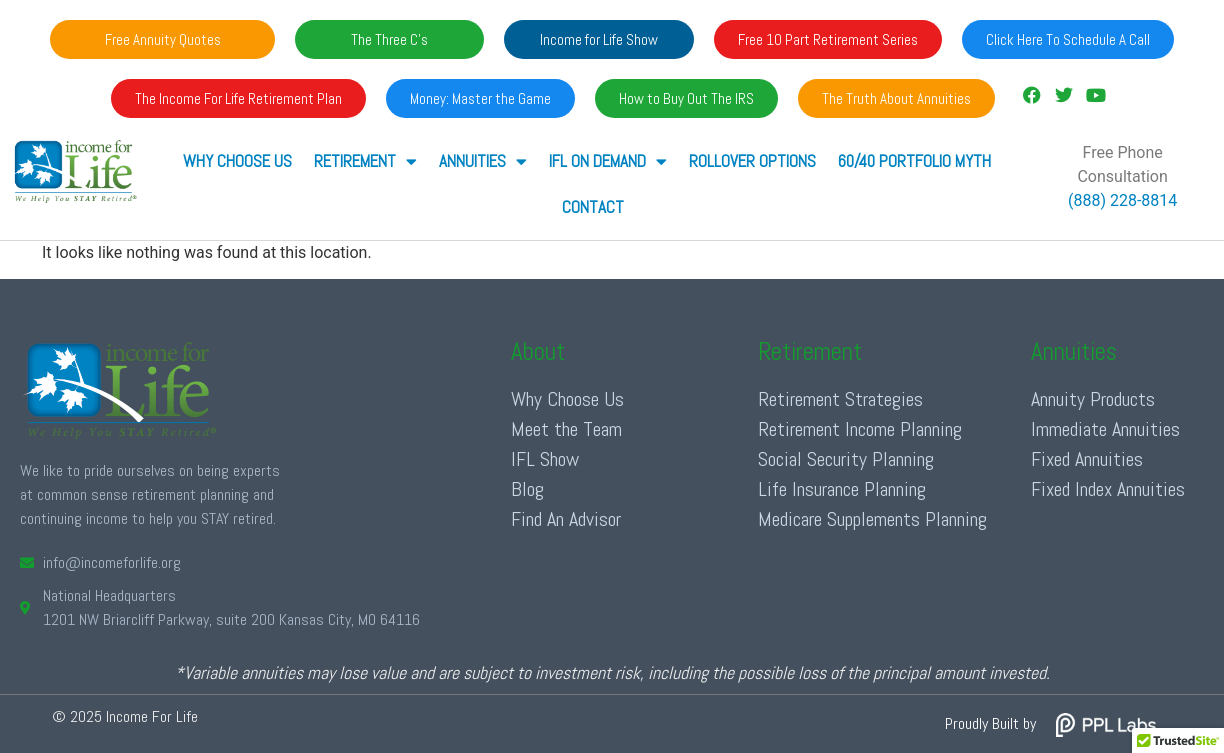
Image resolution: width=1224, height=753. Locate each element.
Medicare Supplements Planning (872, 519)
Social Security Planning (846, 459)
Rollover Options (752, 161)
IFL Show (545, 459)
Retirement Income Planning (860, 429)
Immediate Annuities (1105, 429)
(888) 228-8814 (1122, 200)
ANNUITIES (483, 161)
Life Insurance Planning (842, 489)
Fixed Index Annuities (1108, 489)
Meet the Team (566, 429)
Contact (593, 207)
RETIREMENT (365, 161)
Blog (527, 489)
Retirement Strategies (840, 399)
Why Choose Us (237, 161)
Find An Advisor (566, 519)
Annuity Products (1093, 399)
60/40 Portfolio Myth (914, 161)
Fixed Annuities (1087, 459)
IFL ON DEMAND (608, 161)
